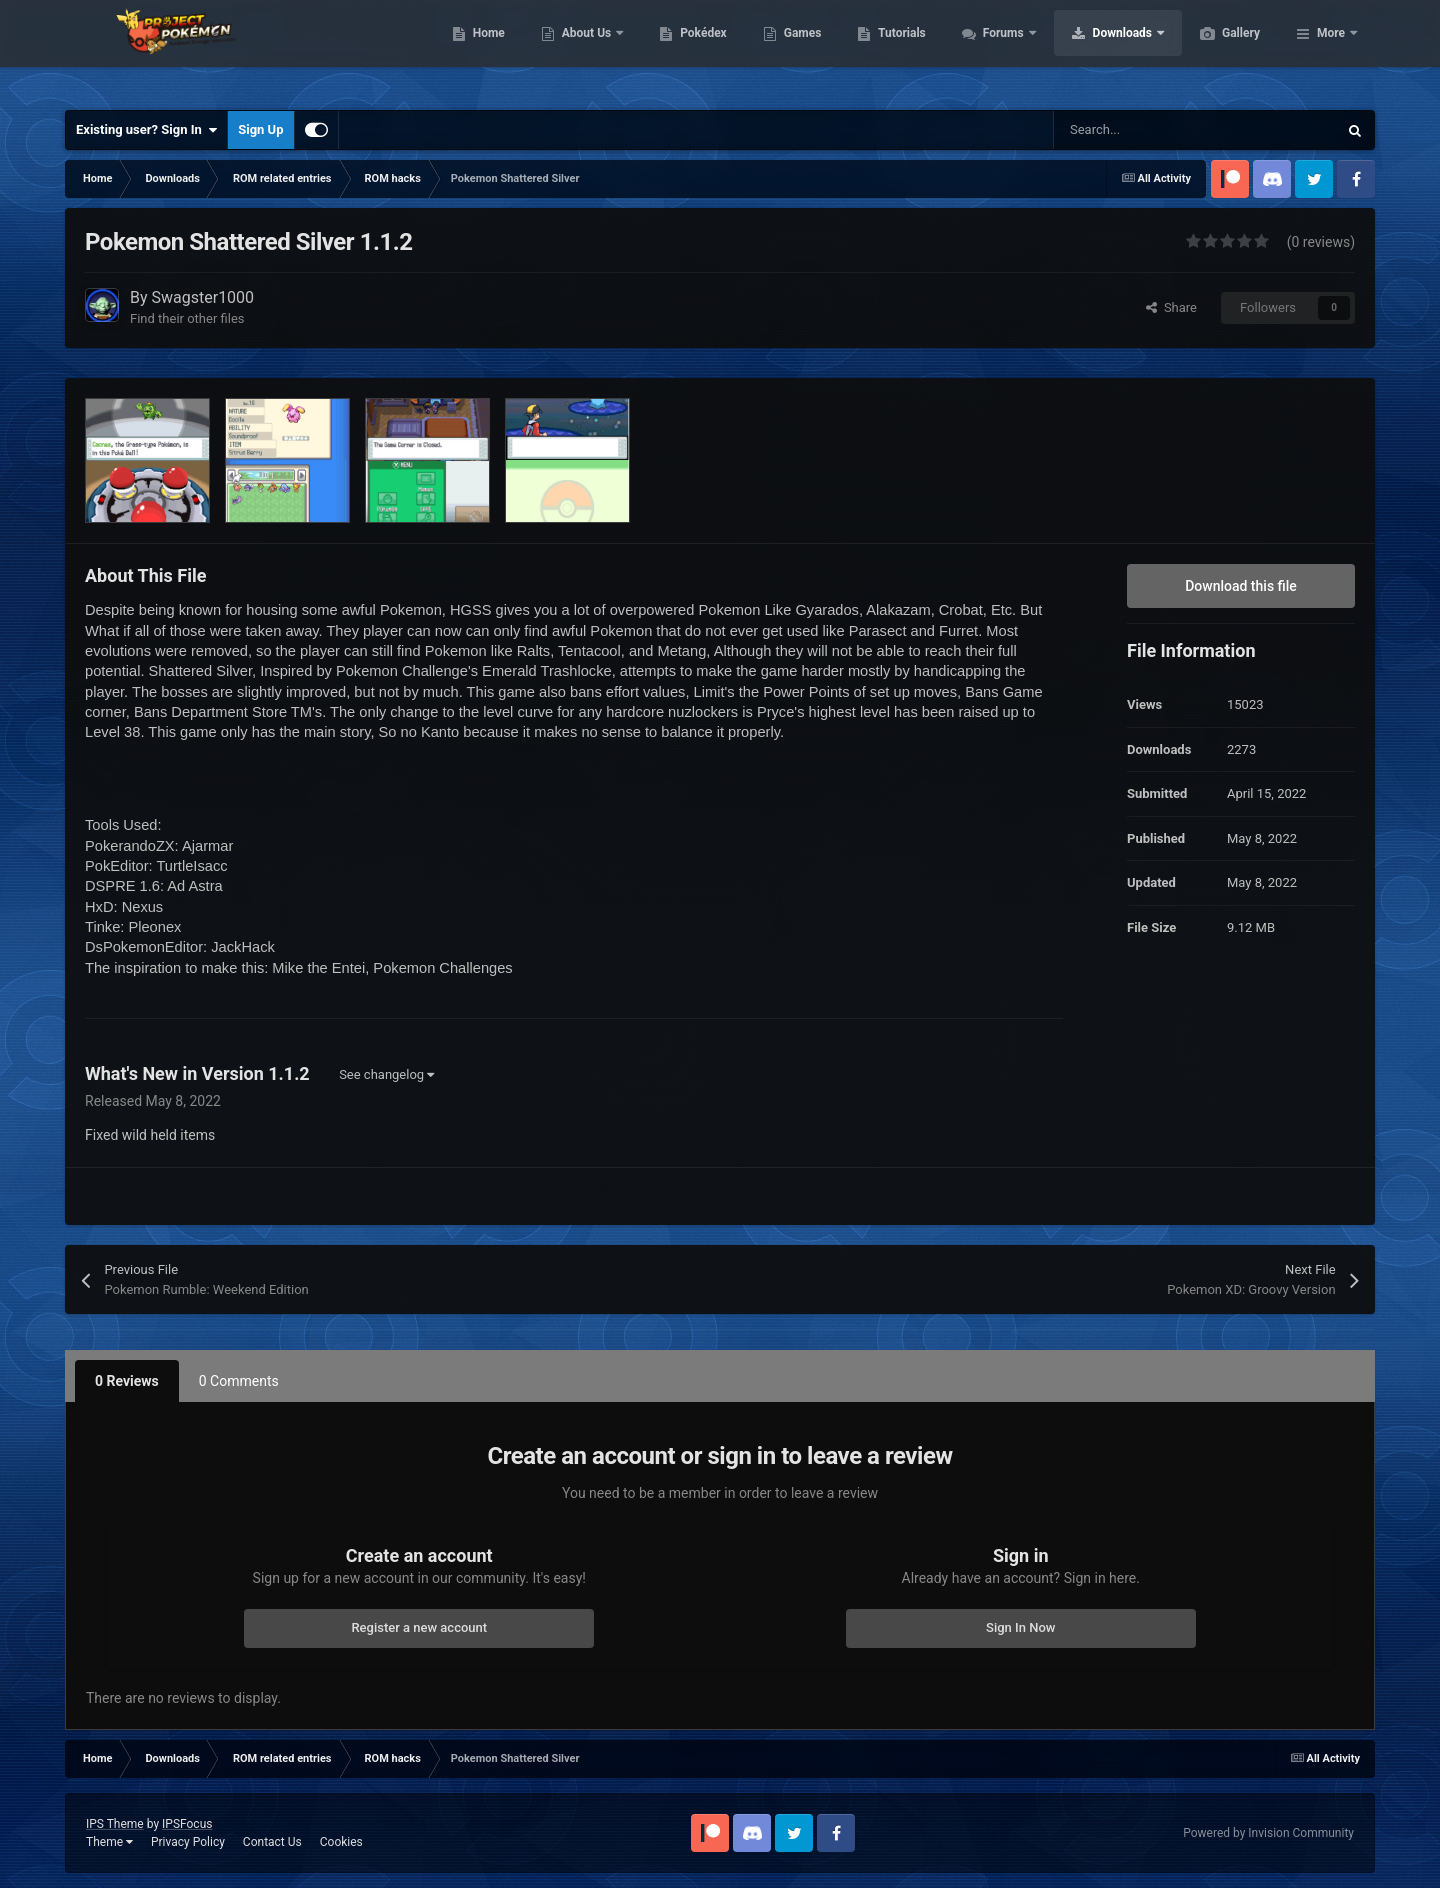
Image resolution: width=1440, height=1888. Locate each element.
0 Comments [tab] (239, 1381)
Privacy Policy (188, 1842)
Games (897, 50)
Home (583, 50)
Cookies (341, 1842)
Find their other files (187, 318)
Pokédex (798, 50)
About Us (682, 50)
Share (1171, 307)
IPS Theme (115, 1824)
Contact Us (272, 1842)
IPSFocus (187, 1824)
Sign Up (260, 129)
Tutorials (996, 50)
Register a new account (419, 1627)
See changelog (386, 1074)
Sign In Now (1020, 1627)
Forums (1099, 50)
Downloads (1218, 50)
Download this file (1241, 586)
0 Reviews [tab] (127, 1381)
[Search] (1153, 130)
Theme (109, 1842)
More (1331, 50)
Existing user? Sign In (146, 130)
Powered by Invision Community (1268, 1833)
